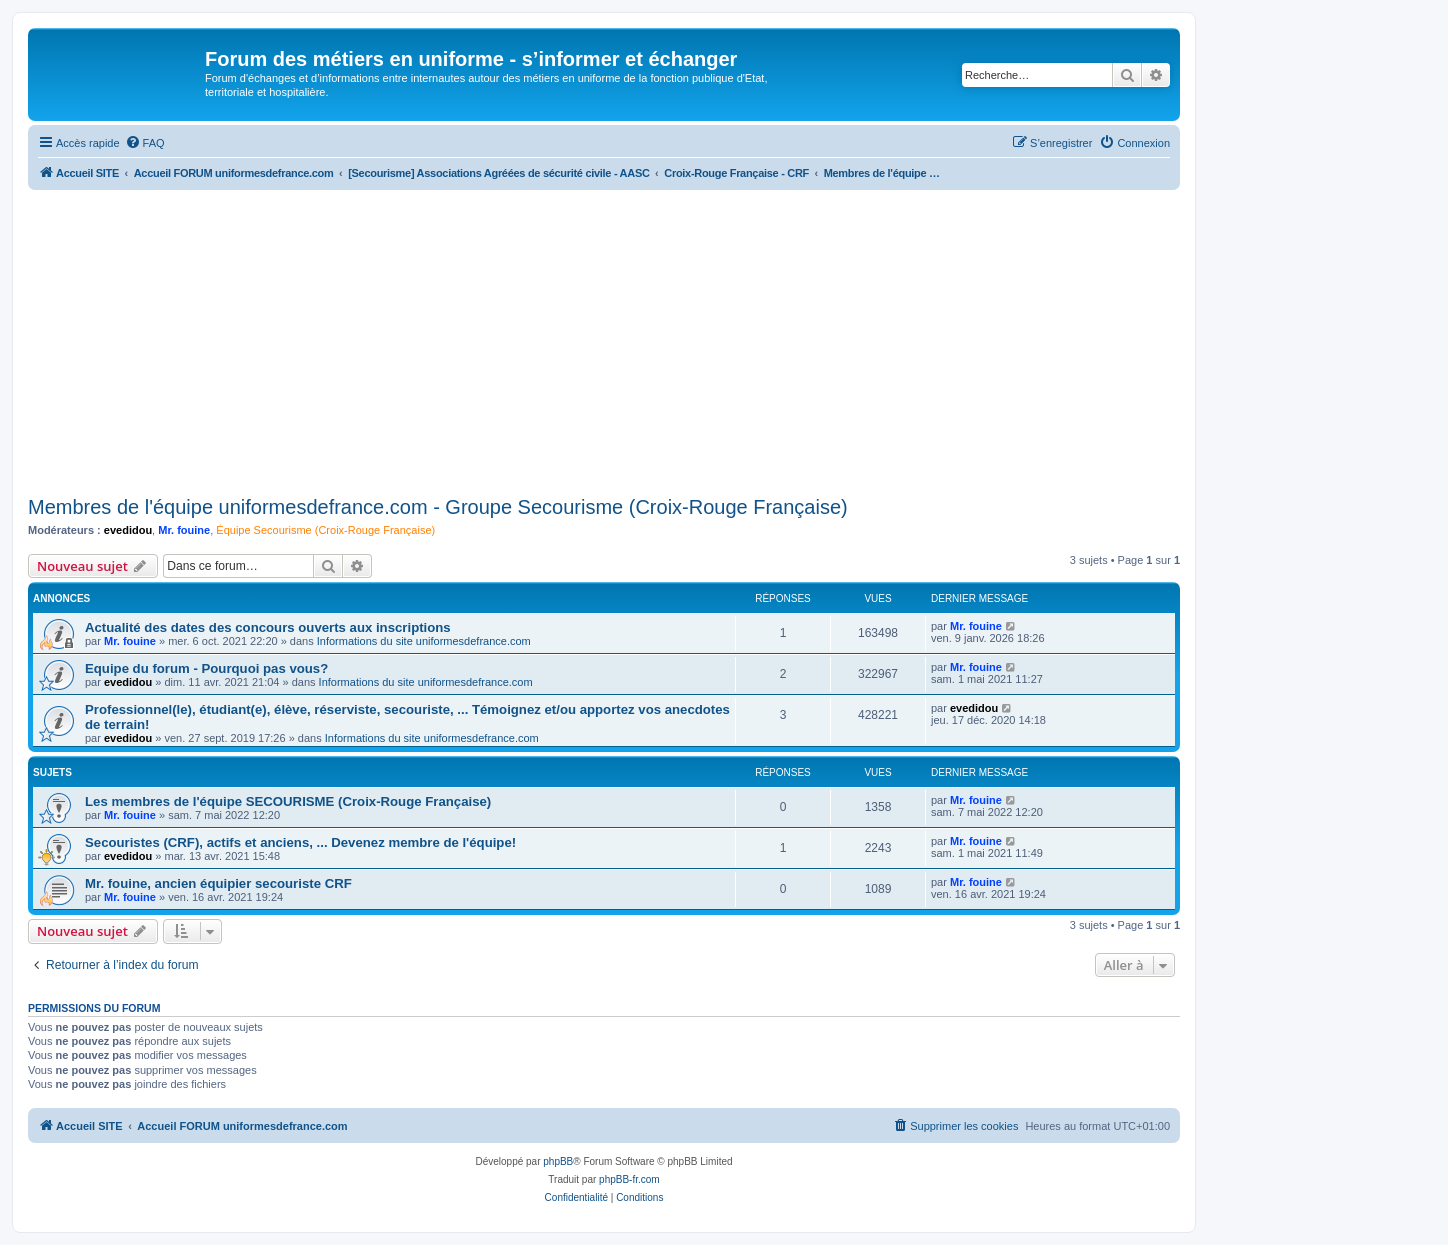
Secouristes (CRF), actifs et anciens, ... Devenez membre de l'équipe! (300, 842)
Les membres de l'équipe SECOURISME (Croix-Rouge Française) (288, 801)
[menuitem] (145, 143)
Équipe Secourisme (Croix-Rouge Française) (325, 530)
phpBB (558, 1161)
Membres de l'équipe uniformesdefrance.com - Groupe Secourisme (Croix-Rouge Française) (438, 507)
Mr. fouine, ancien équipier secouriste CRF (218, 883)
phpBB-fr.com (629, 1179)
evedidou (128, 530)
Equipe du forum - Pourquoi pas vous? (206, 668)
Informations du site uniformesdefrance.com (424, 641)
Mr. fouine (184, 530)
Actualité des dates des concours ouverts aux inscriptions (268, 627)
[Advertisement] (604, 340)
